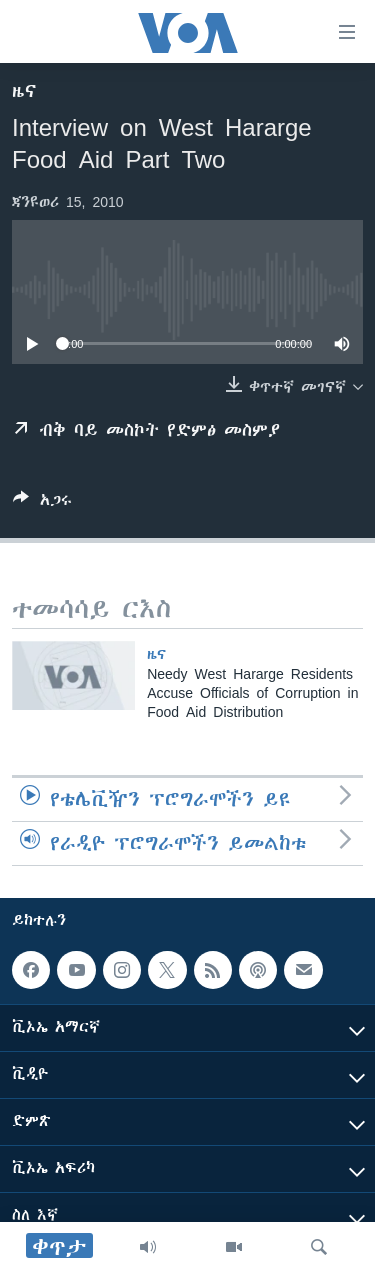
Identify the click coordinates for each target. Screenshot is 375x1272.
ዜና (24, 91)
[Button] (42, 503)
